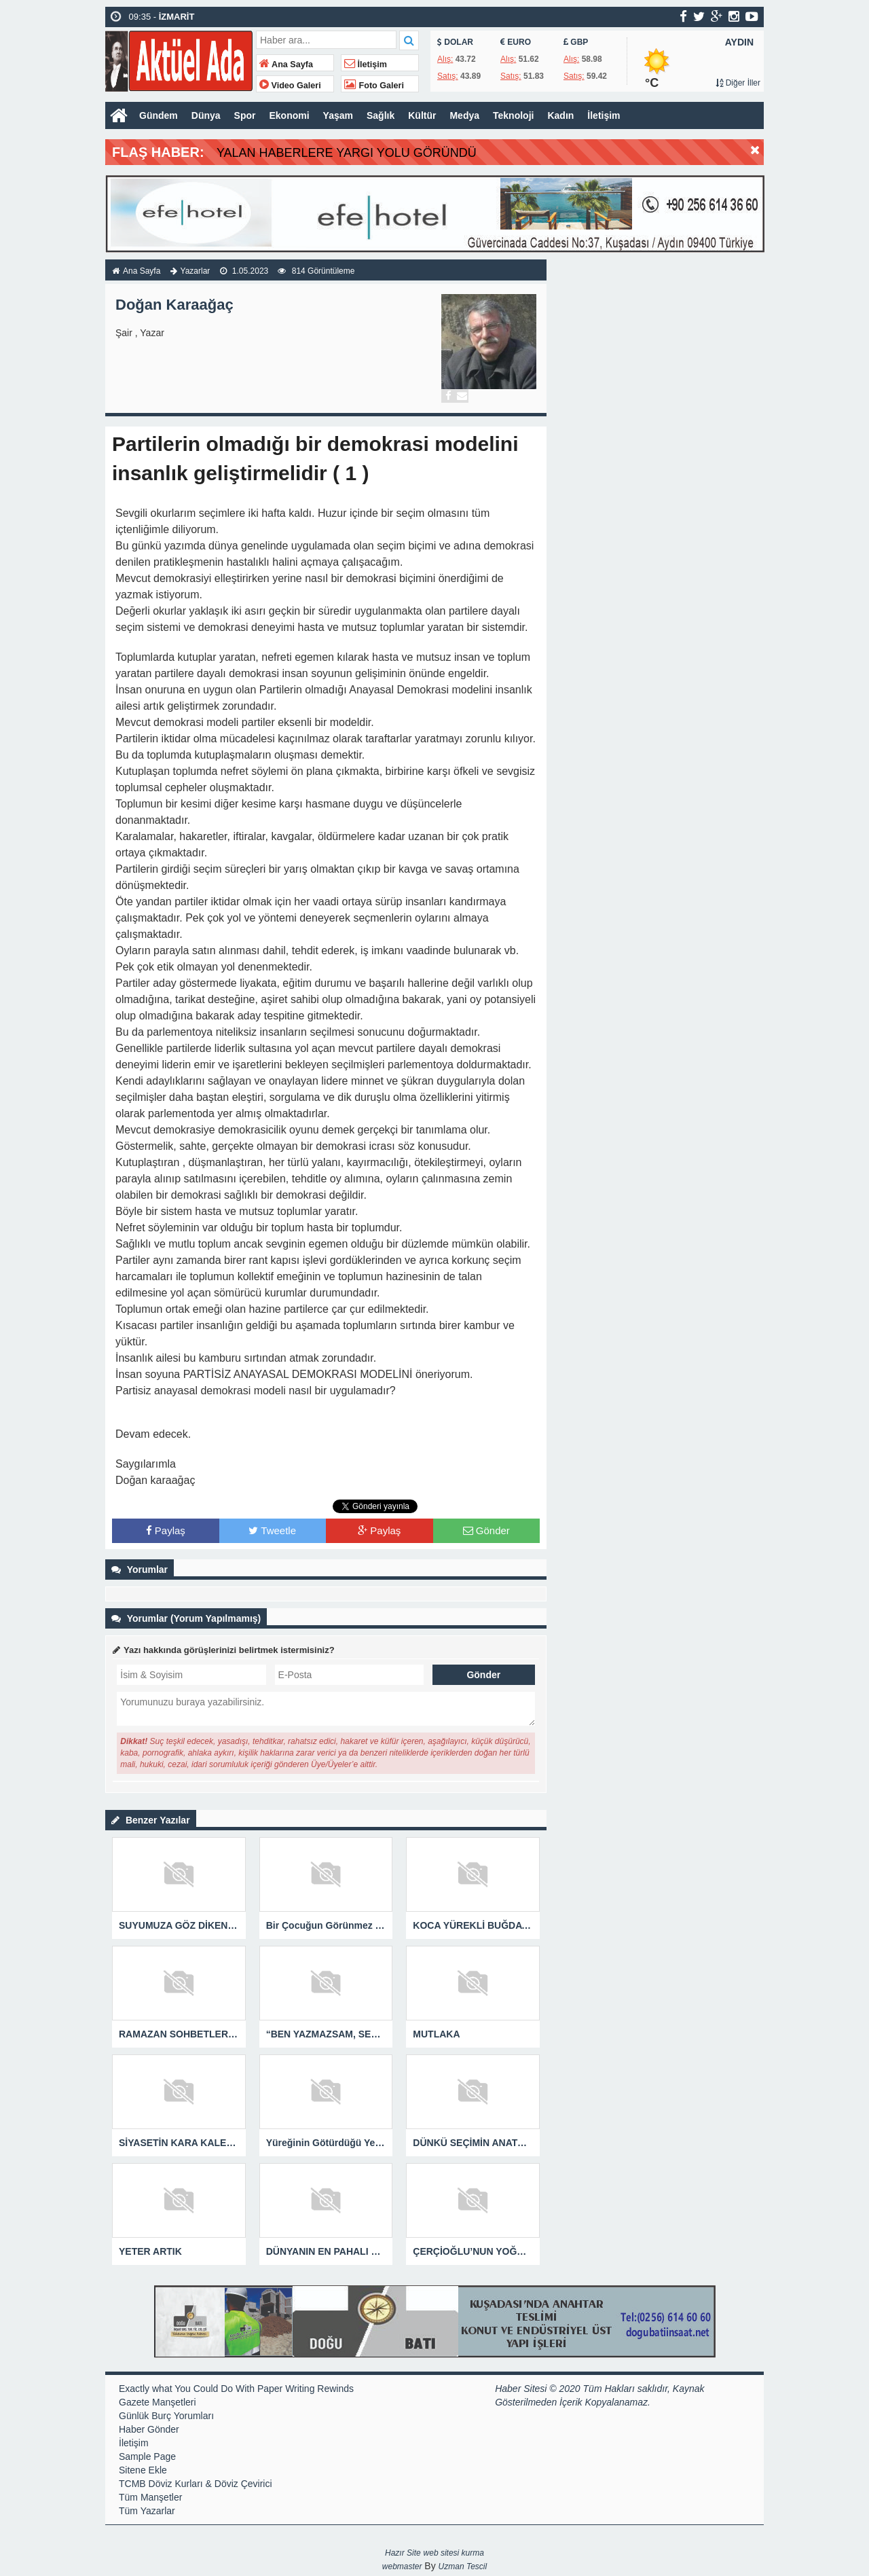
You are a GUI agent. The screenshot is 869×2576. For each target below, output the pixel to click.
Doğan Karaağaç (174, 304)
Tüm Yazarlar (147, 2510)
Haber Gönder (149, 2429)
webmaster (402, 2566)
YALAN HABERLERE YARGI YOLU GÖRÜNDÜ (347, 153)
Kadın (560, 115)
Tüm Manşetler (150, 2497)
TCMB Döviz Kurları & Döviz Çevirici (195, 2483)
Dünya (206, 115)
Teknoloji (513, 115)
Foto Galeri (374, 85)
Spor (245, 115)
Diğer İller (738, 83)
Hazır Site (403, 2553)
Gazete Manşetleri (157, 2402)
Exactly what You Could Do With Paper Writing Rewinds (236, 2388)
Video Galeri (290, 85)
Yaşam (338, 115)
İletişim (365, 64)
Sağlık (380, 115)
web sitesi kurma (454, 2553)
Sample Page (147, 2456)
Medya (464, 115)
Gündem (158, 115)
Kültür (422, 115)
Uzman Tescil (463, 2566)
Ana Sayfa (286, 64)
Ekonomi (289, 115)
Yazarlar (195, 271)
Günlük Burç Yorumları (166, 2415)
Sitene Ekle (143, 2470)
